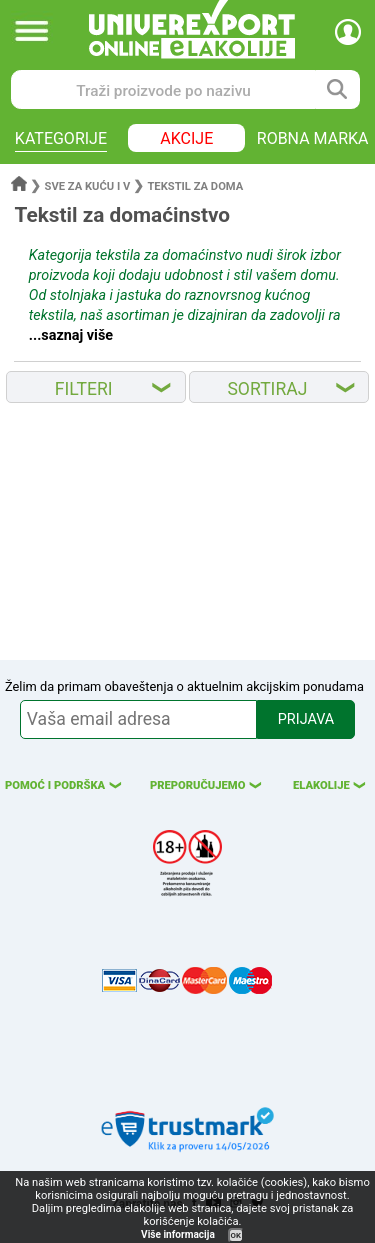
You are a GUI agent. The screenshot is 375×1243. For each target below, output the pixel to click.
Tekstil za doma (195, 186)
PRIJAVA (306, 719)
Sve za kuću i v (88, 186)
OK (236, 1235)
